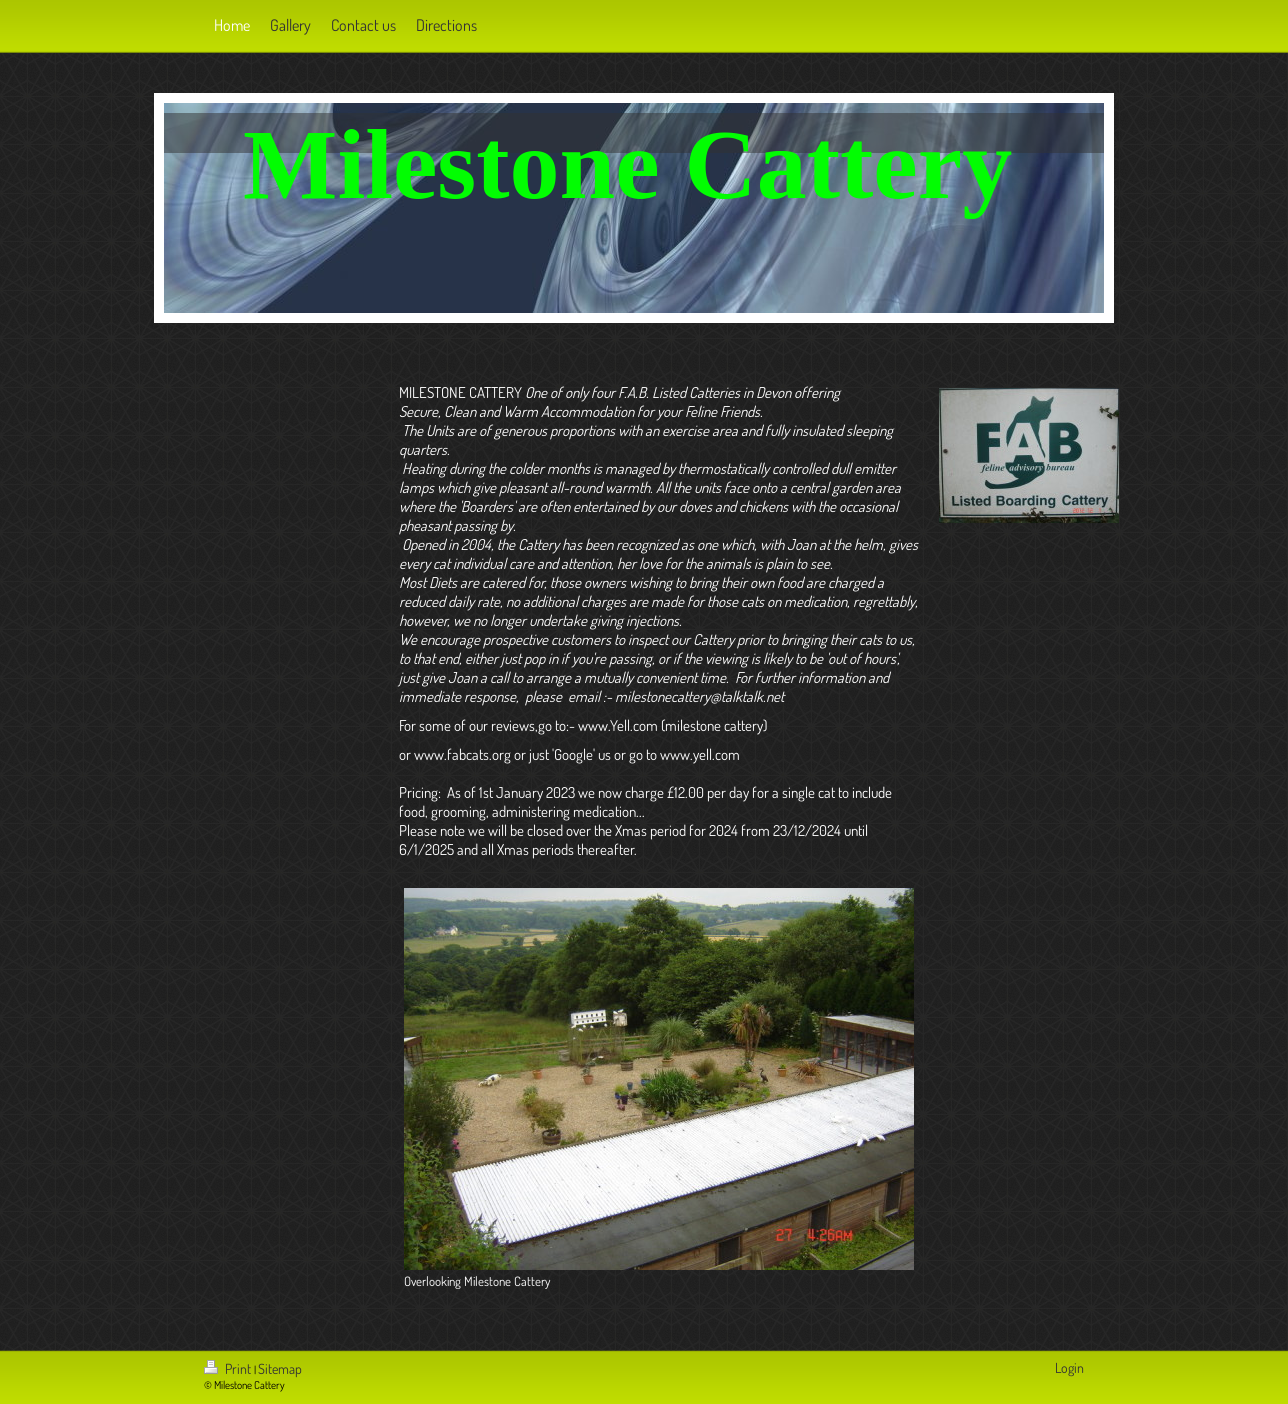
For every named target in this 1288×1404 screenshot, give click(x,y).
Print (229, 1368)
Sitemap (280, 1368)
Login (1069, 1367)
